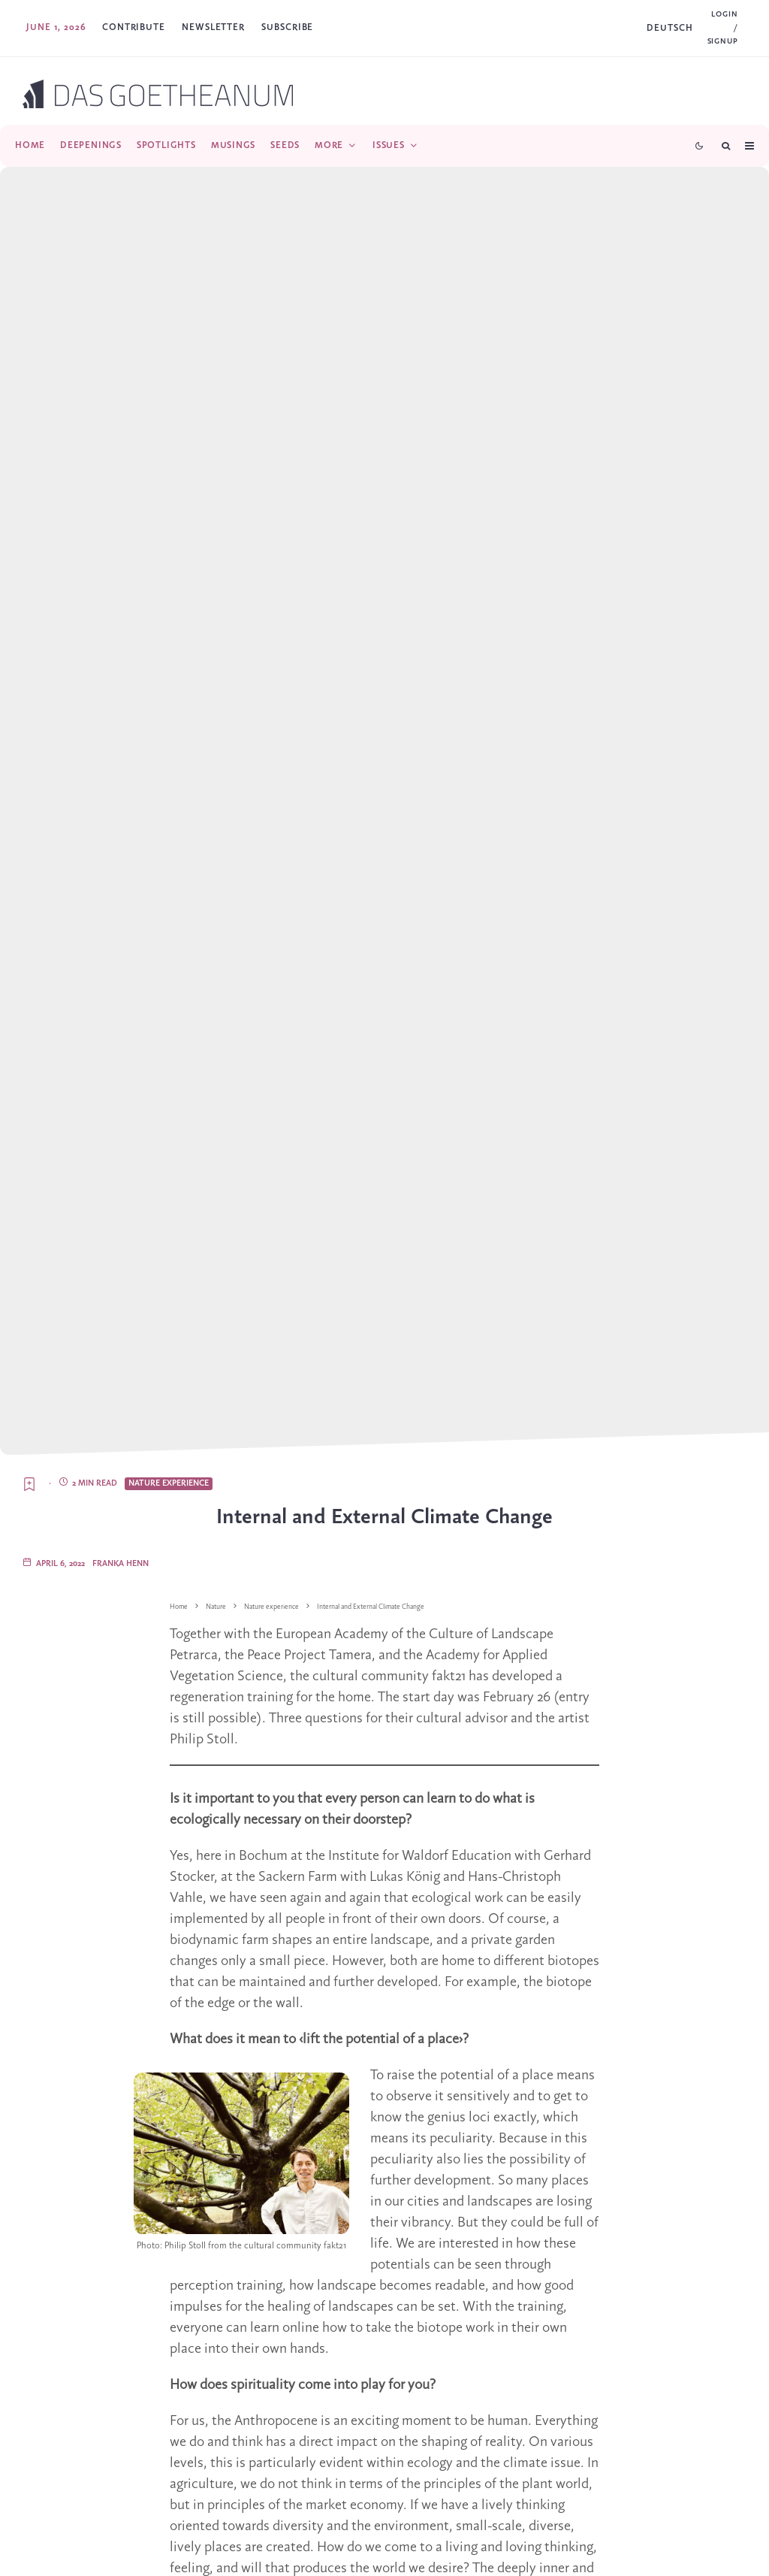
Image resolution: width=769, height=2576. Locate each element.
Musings (233, 145)
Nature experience (168, 1483)
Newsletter (213, 27)
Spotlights (166, 145)
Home (30, 145)
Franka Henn (120, 1563)
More (329, 145)
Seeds (285, 145)
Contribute (133, 27)
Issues (388, 145)
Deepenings (91, 145)
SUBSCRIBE (287, 27)
